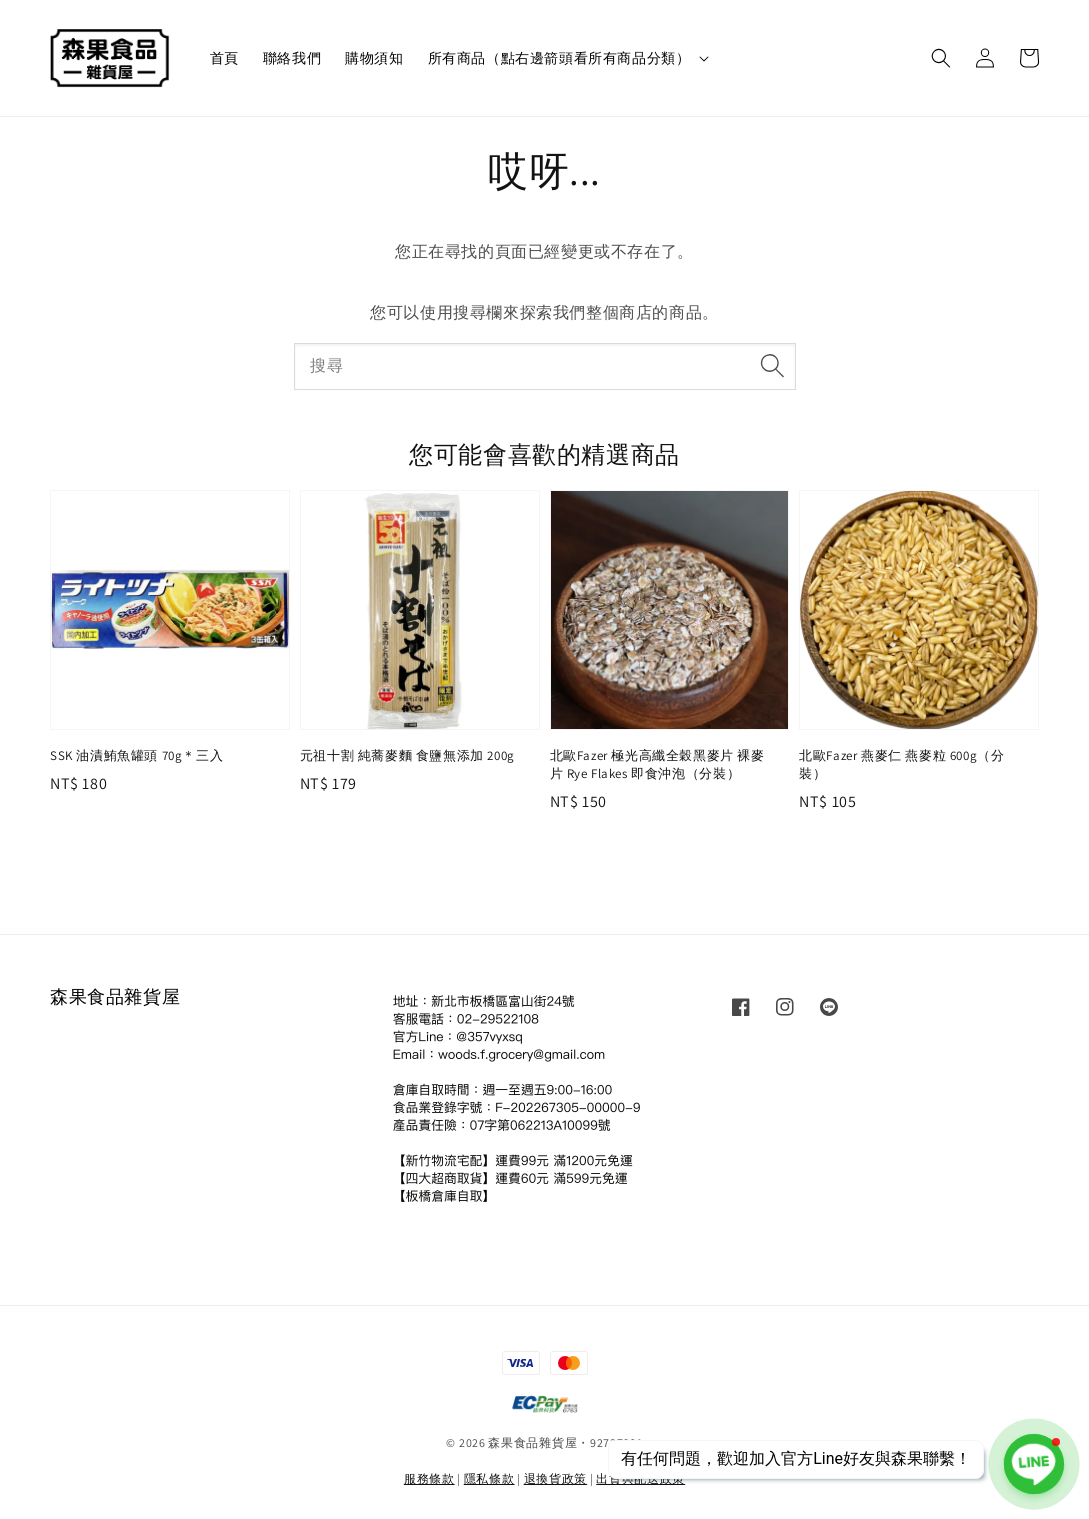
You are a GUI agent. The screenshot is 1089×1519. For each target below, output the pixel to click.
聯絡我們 (292, 58)
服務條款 (429, 1478)
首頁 (224, 58)
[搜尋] (773, 366)
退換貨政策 (556, 1478)
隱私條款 (489, 1478)
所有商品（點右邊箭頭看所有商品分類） (559, 58)
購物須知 (374, 58)
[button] (941, 58)
